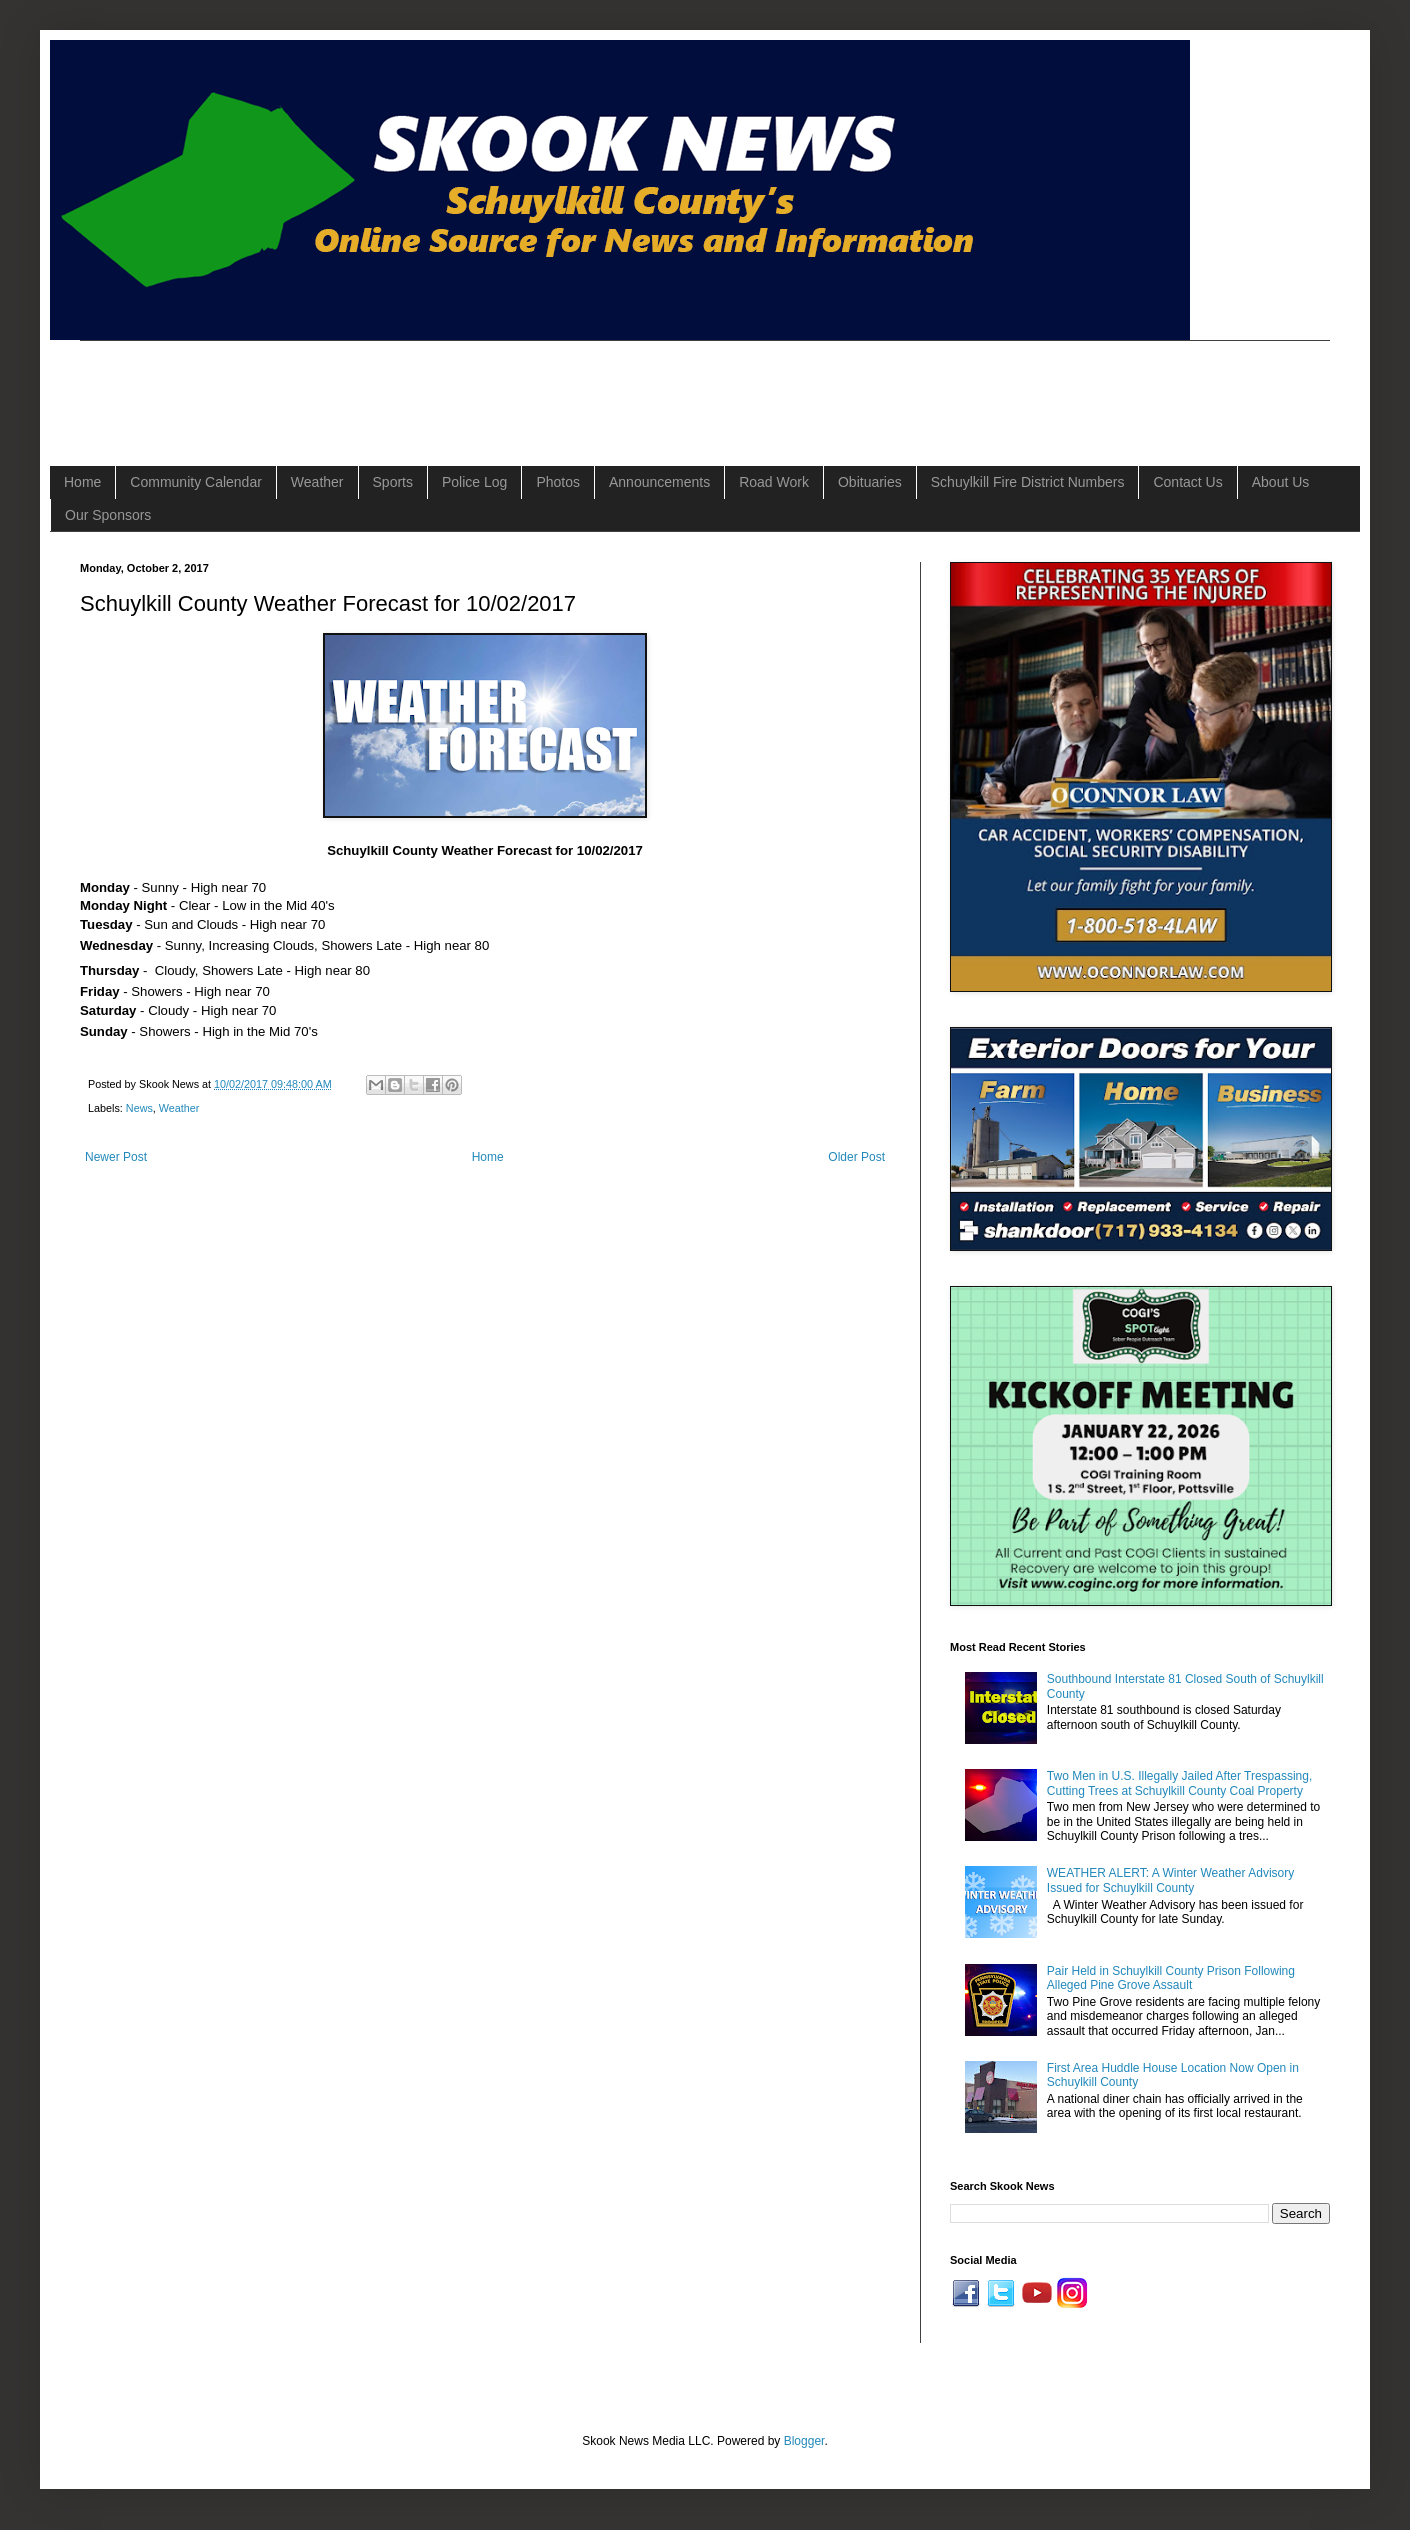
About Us (1281, 482)
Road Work (774, 482)
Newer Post (116, 1157)
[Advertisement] (444, 386)
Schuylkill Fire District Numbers (1028, 482)
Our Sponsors (108, 515)
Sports (393, 482)
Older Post (856, 1157)
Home (82, 482)
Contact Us (1187, 482)
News (139, 1108)
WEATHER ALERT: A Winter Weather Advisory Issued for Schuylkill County (1170, 1880)
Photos (558, 482)
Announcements (659, 482)
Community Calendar (196, 482)
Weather (317, 482)
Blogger (804, 2441)
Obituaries (870, 482)
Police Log (474, 482)
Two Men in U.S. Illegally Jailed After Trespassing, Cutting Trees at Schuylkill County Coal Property (1179, 1783)
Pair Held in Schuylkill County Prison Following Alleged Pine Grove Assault (1171, 1978)
